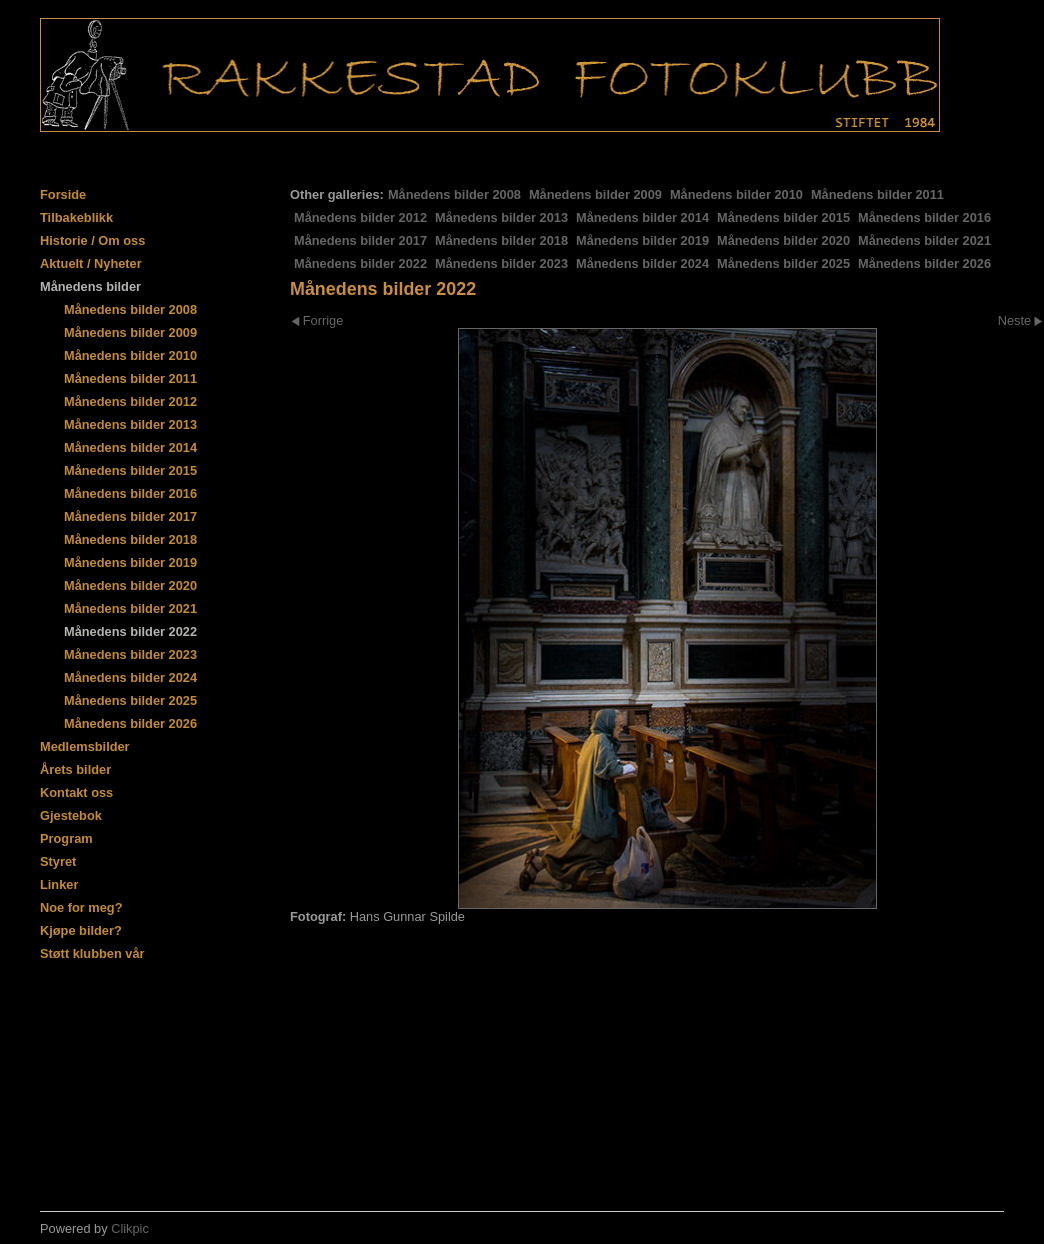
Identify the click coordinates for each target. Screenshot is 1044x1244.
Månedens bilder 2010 (736, 194)
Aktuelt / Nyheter (91, 263)
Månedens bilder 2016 (924, 217)
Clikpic (130, 1228)
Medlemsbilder (85, 746)
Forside (63, 194)
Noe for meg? (81, 907)
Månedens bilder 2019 (642, 240)
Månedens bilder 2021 (924, 240)
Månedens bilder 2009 (595, 194)
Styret (58, 861)
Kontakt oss (76, 792)
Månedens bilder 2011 (877, 194)
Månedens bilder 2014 (642, 217)
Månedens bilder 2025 (783, 263)
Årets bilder (75, 769)
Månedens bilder (90, 286)
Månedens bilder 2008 (454, 194)
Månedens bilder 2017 (360, 240)
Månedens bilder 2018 (501, 240)
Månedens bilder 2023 (501, 263)
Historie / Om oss (92, 240)
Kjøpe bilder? (81, 930)
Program (66, 838)
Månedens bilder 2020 (783, 240)
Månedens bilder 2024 (642, 263)
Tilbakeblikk (76, 217)
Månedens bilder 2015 (783, 217)
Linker (59, 884)
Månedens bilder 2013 (501, 217)
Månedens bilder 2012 (360, 217)
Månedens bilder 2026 (924, 263)
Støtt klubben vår (92, 953)
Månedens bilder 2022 (360, 263)
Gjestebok (71, 815)
